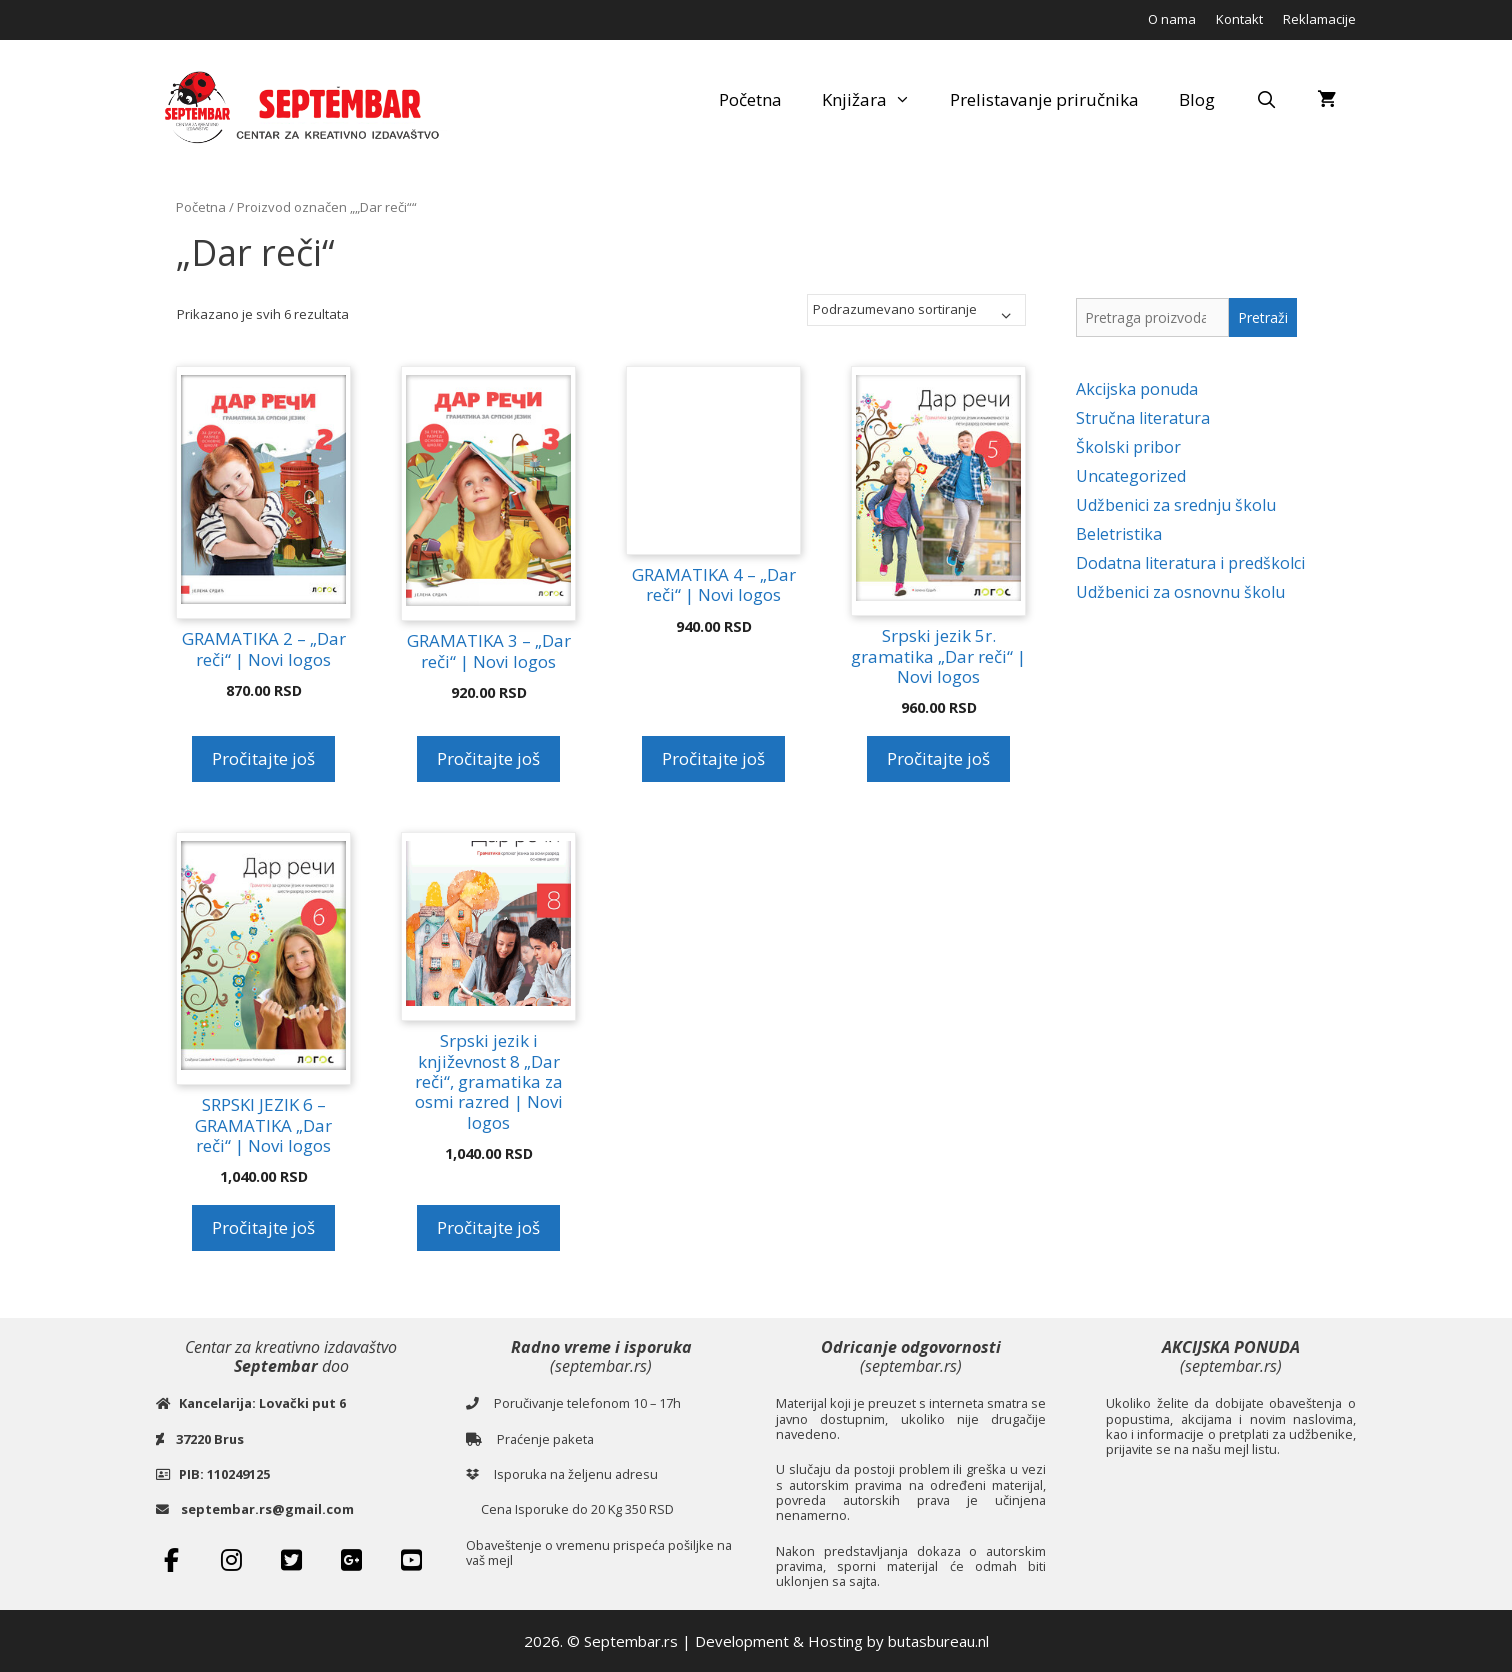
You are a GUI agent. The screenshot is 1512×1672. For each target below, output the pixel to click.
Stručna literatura (1143, 418)
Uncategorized (1131, 476)
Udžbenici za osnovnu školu (1180, 592)
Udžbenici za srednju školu (1176, 505)
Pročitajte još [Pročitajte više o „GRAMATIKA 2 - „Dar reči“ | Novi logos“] (263, 758)
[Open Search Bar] (1266, 100)
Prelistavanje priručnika (1044, 99)
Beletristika (1119, 534)
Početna (750, 99)
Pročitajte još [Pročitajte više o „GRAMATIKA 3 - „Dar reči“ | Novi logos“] (488, 758)
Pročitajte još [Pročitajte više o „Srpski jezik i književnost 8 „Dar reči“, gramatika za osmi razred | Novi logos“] (488, 1227)
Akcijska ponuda (1137, 389)
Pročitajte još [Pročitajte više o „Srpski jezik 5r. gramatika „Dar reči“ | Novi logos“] (938, 758)
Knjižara (876, 100)
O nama (1172, 19)
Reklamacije (1319, 19)
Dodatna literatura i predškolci (1190, 563)
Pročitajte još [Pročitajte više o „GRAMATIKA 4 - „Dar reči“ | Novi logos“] (713, 758)
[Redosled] (916, 310)
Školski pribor (1128, 447)
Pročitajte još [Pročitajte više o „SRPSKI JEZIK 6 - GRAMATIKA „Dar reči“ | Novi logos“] (263, 1227)
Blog (1197, 99)
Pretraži (1263, 317)
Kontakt (1239, 19)
